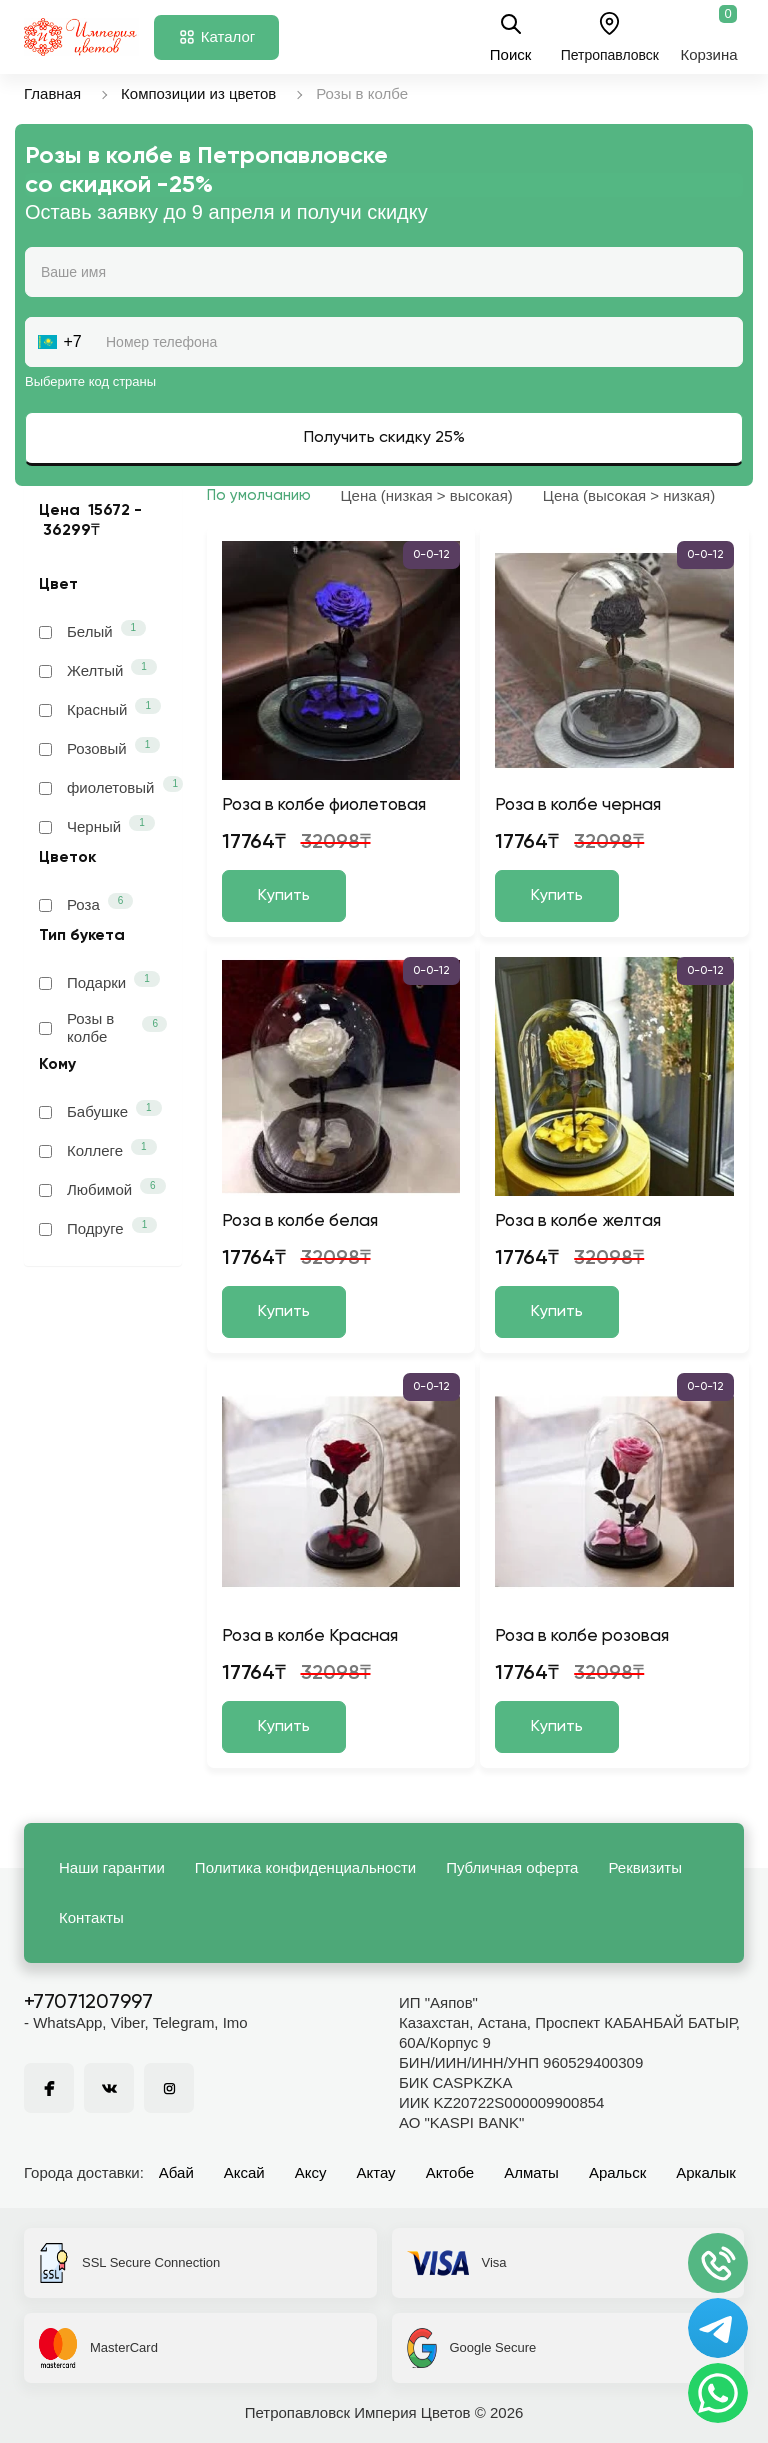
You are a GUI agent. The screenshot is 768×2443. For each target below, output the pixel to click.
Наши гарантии (112, 1867)
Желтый (98, 669)
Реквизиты (645, 1867)
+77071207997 (88, 2003)
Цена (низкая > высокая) (427, 495)
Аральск (617, 2172)
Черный (97, 825)
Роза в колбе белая (300, 1221)
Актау (376, 2172)
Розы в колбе (103, 1027)
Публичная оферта (512, 1867)
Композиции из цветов (198, 93)
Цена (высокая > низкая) (629, 495)
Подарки (99, 981)
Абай (176, 2172)
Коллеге (98, 1149)
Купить (284, 896)
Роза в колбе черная (578, 805)
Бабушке (100, 1110)
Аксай (244, 2172)
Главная (52, 93)
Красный (100, 708)
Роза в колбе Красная (310, 1636)
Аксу (311, 2172)
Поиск (511, 37)
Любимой (102, 1188)
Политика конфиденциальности (305, 1867)
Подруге (98, 1227)
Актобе (450, 2172)
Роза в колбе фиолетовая (324, 805)
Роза (86, 903)
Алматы (531, 2172)
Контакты (91, 1917)
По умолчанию (259, 495)
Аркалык (706, 2172)
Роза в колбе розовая (582, 1636)
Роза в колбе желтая (578, 1221)
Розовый (99, 747)
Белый (92, 630)
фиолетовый (103, 786)
